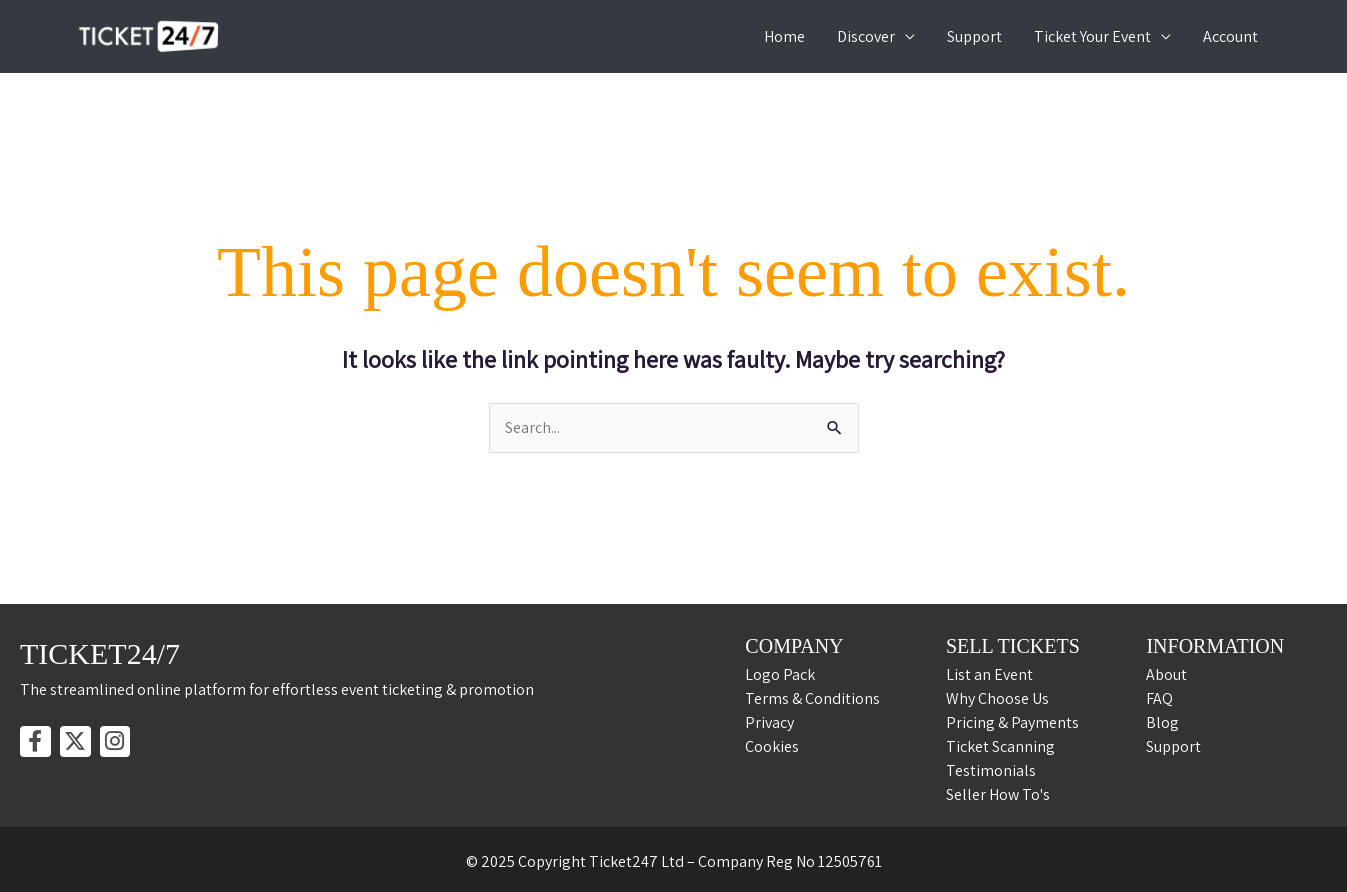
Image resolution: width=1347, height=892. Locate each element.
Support (974, 36)
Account (1230, 36)
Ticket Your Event (1092, 36)
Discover (866, 36)
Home (784, 36)
